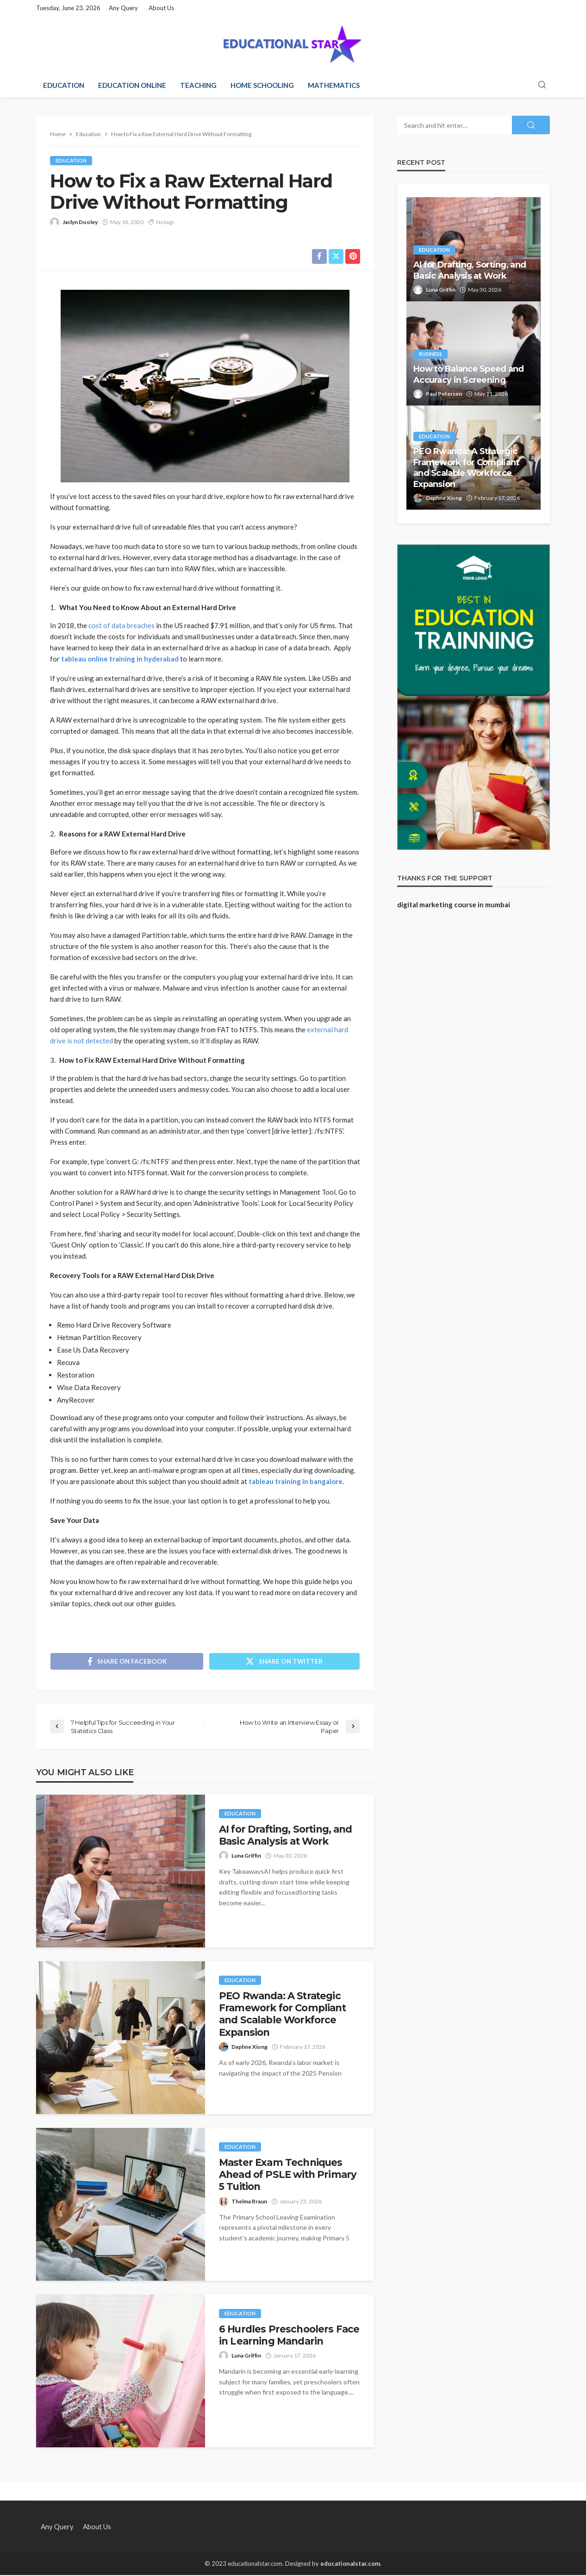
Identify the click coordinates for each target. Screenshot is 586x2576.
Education (63, 85)
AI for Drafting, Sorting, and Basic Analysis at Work (285, 1835)
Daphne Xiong (249, 2047)
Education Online (132, 85)
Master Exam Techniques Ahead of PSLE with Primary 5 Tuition (287, 2175)
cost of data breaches (121, 625)
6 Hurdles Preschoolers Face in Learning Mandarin (289, 2335)
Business (430, 354)
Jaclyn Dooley (80, 221)
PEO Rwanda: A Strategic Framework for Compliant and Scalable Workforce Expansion (282, 2014)
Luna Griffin (246, 1856)
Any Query (123, 8)
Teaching (198, 85)
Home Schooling (262, 85)
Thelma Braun (249, 2201)
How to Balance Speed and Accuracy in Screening (468, 374)
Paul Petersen (444, 393)
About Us (161, 8)
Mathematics (334, 85)
